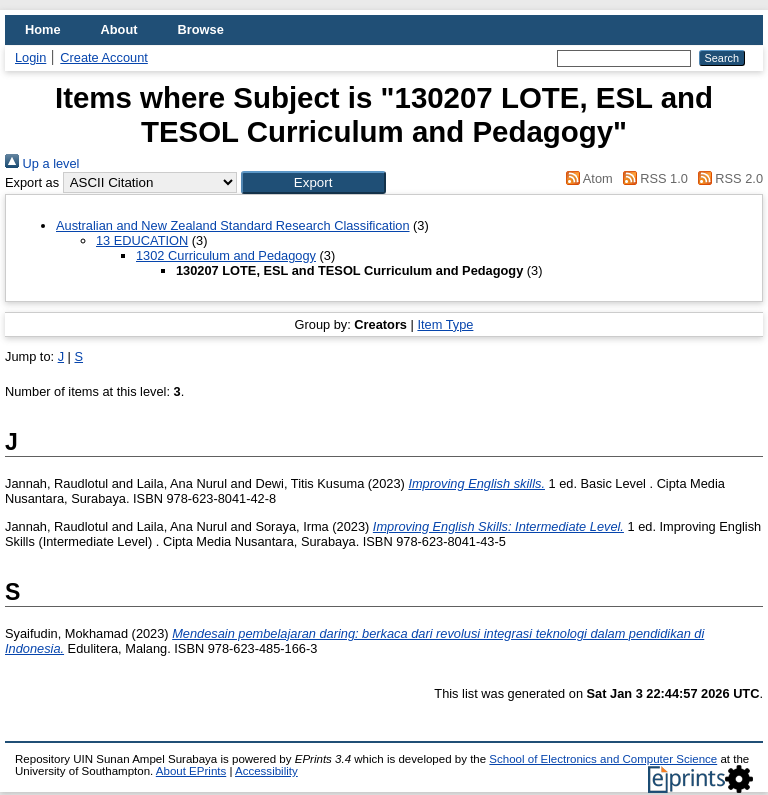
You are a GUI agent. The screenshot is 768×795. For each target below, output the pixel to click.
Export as (32, 182)
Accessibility (266, 771)
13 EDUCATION (142, 240)
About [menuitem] (119, 29)
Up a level (42, 163)
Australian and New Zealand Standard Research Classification (233, 225)
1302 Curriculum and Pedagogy (226, 255)
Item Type (445, 324)
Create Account (104, 57)
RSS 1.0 (652, 178)
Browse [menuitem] (201, 29)
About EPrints (191, 771)
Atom (586, 178)
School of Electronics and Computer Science (603, 759)
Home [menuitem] (43, 29)
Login (30, 57)
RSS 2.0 (727, 178)
